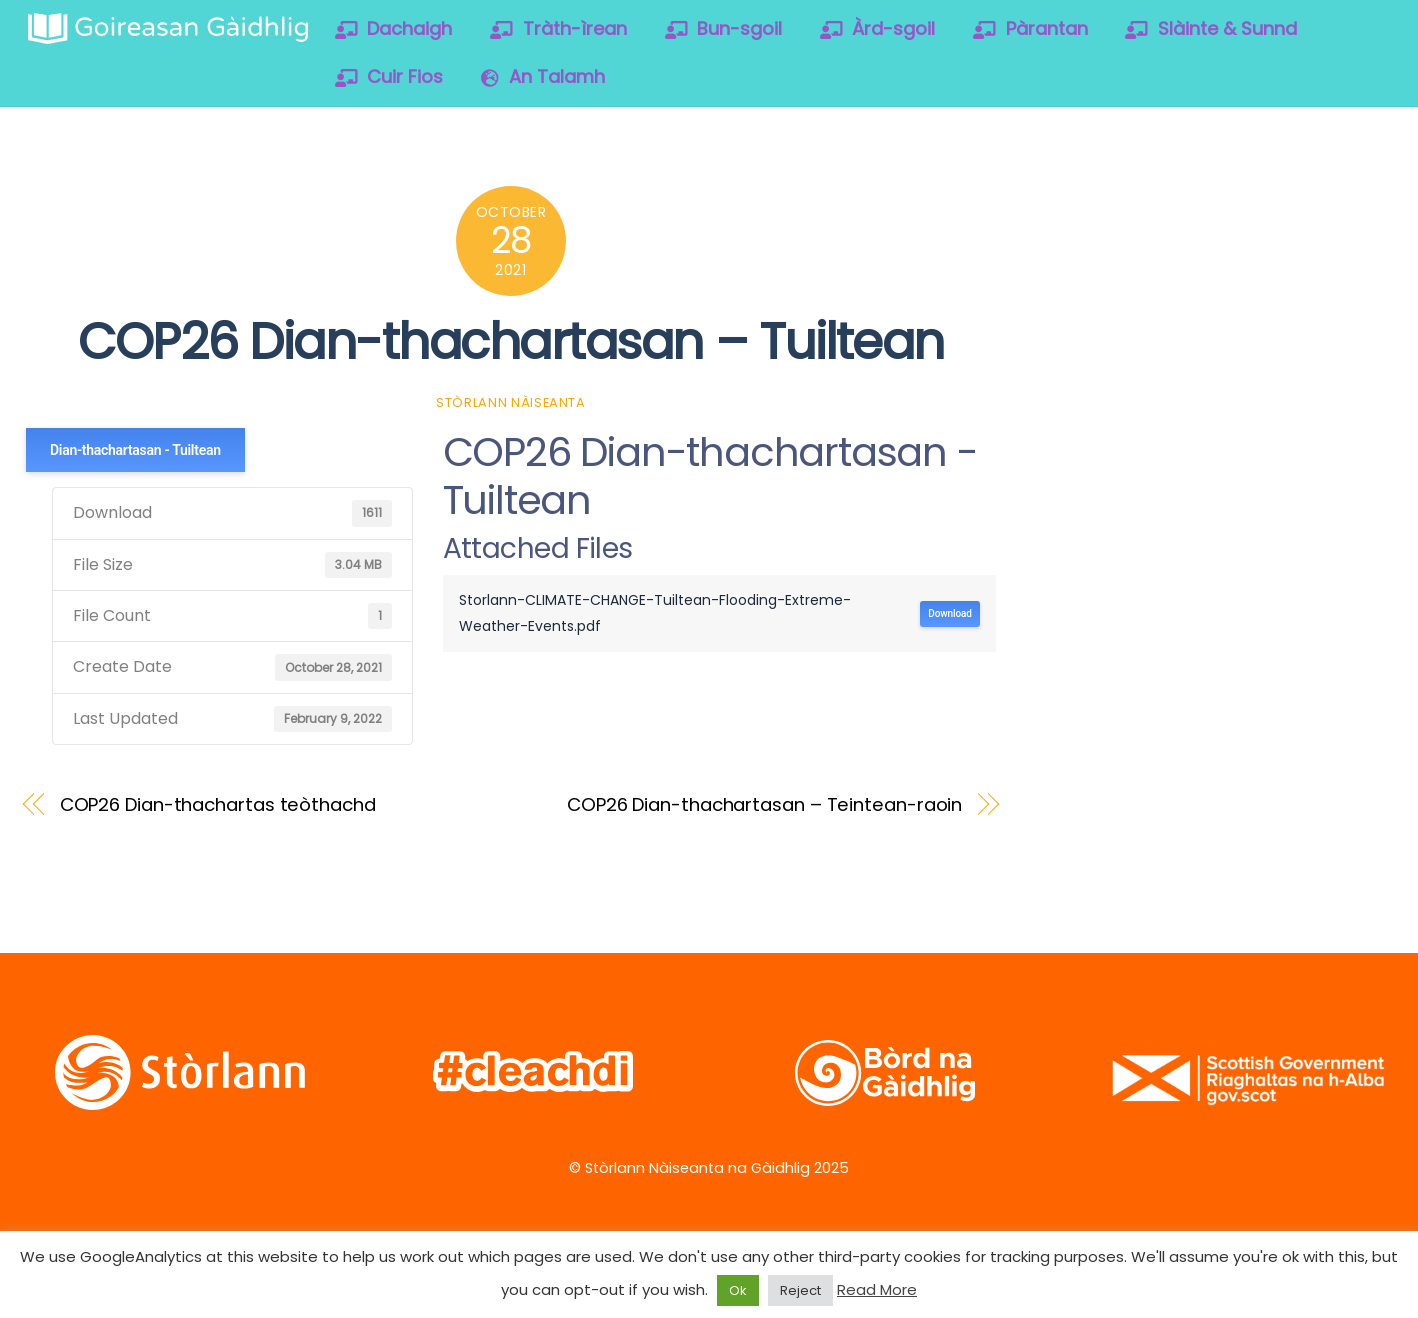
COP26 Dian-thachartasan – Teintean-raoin (764, 804)
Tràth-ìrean (558, 28)
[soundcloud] (1283, 208)
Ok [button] (738, 1290)
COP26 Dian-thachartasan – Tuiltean (510, 341)
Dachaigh (394, 28)
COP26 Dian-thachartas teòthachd (218, 804)
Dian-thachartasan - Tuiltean (135, 450)
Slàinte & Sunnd (1211, 28)
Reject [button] (800, 1290)
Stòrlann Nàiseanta (511, 402)
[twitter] (1091, 208)
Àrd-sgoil (878, 28)
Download (950, 613)
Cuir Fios (389, 76)
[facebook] (1155, 208)
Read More (877, 1289)
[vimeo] (1219, 208)
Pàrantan (1030, 28)
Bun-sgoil (724, 28)
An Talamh (543, 76)
